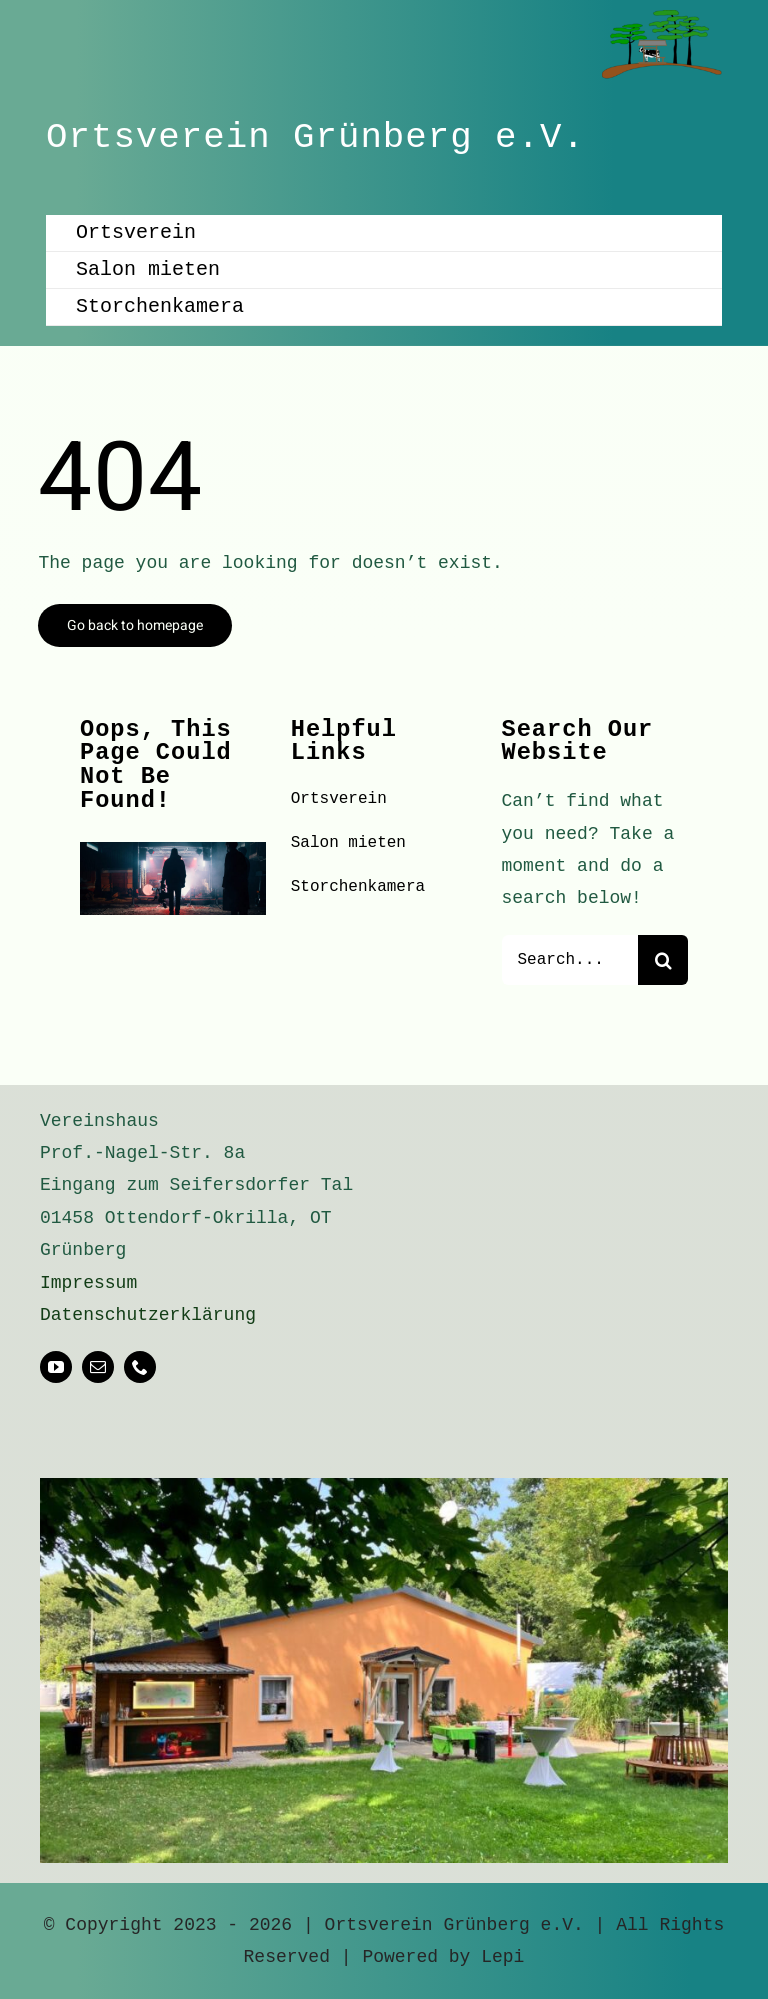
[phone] (140, 1367)
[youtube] (56, 1367)
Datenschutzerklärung (148, 1315)
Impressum (88, 1283)
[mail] (98, 1367)
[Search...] (570, 960)
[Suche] (663, 960)
